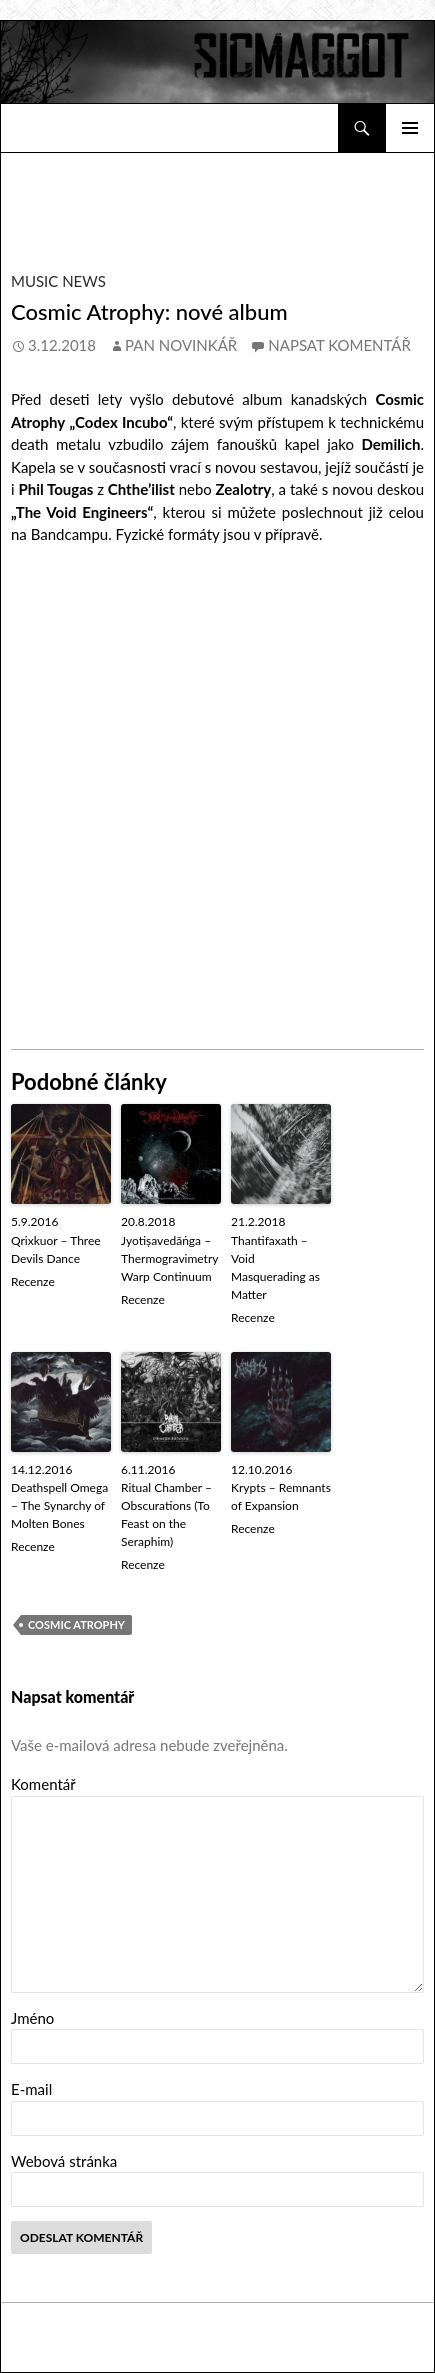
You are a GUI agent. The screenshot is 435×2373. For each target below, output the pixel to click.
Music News (58, 281)
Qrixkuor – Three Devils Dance (56, 1249)
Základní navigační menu (410, 128)
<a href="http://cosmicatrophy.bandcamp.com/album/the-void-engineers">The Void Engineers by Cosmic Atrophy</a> (218, 795)
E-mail (31, 2089)
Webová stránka (64, 2161)
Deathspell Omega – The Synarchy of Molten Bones (59, 1505)
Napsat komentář (339, 345)
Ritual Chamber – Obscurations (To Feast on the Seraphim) (166, 1514)
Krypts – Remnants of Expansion (281, 1496)
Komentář (43, 1784)
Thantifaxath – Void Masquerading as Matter (275, 1267)
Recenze (33, 1281)
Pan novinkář (181, 345)
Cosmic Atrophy (76, 1624)
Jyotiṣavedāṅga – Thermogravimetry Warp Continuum (169, 1258)
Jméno (32, 2018)
